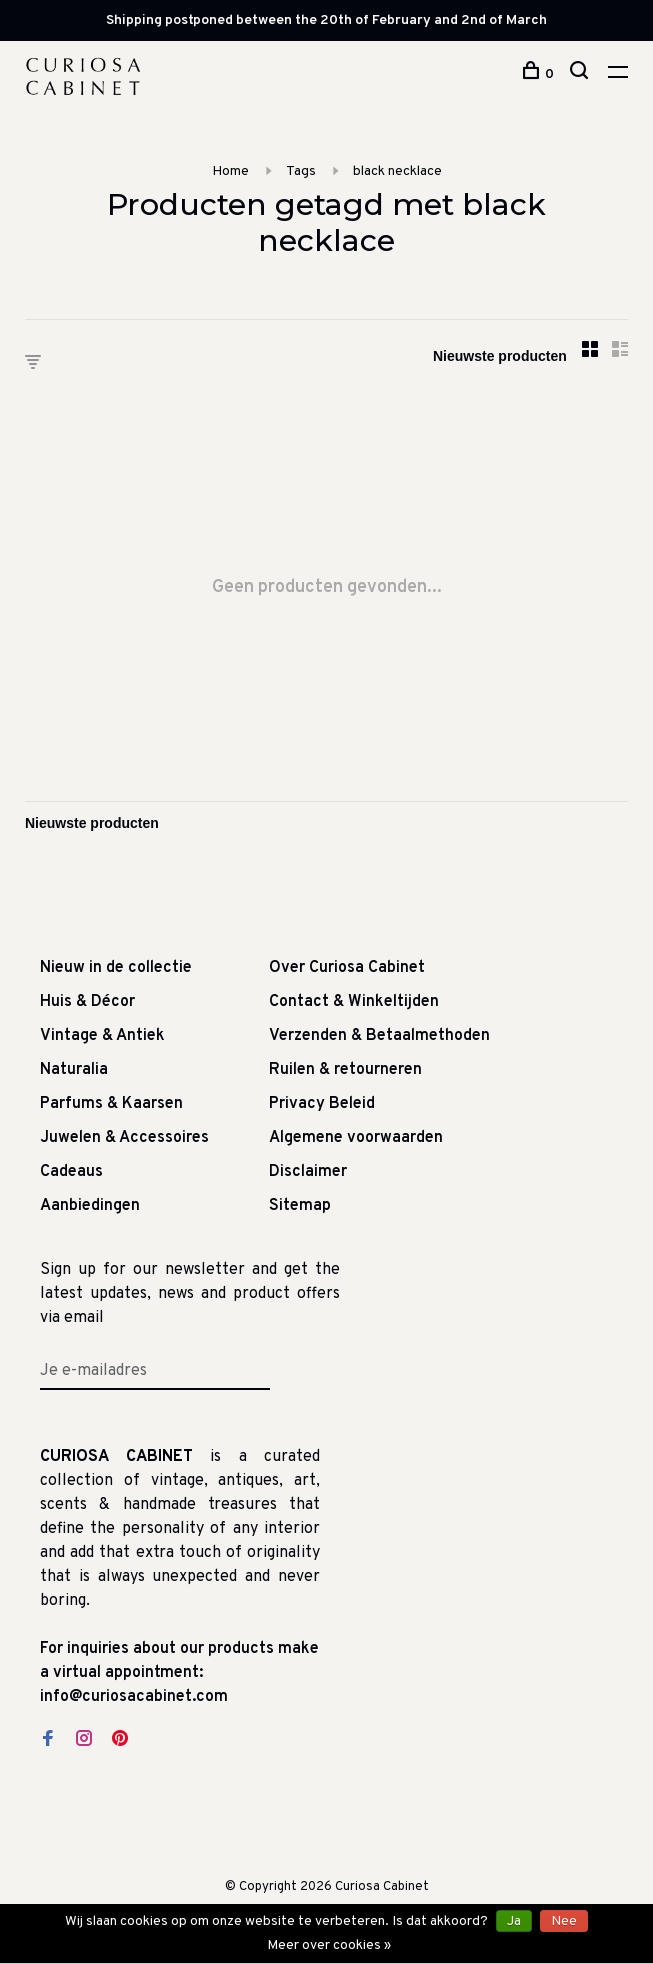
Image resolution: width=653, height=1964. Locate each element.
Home (230, 171)
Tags (301, 171)
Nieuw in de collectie (116, 968)
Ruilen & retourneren (345, 1070)
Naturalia (74, 1070)
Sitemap (300, 1206)
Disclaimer (308, 1172)
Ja (514, 1921)
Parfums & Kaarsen (111, 1104)
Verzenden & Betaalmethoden (379, 1036)
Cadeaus (71, 1172)
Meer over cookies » (329, 1945)
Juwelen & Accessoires (124, 1138)
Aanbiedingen (90, 1206)
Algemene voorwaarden (356, 1138)
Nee (564, 1921)
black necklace (397, 171)
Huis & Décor (87, 1002)
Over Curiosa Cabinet (347, 968)
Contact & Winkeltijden (354, 1002)
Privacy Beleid (322, 1104)
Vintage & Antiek (102, 1036)
